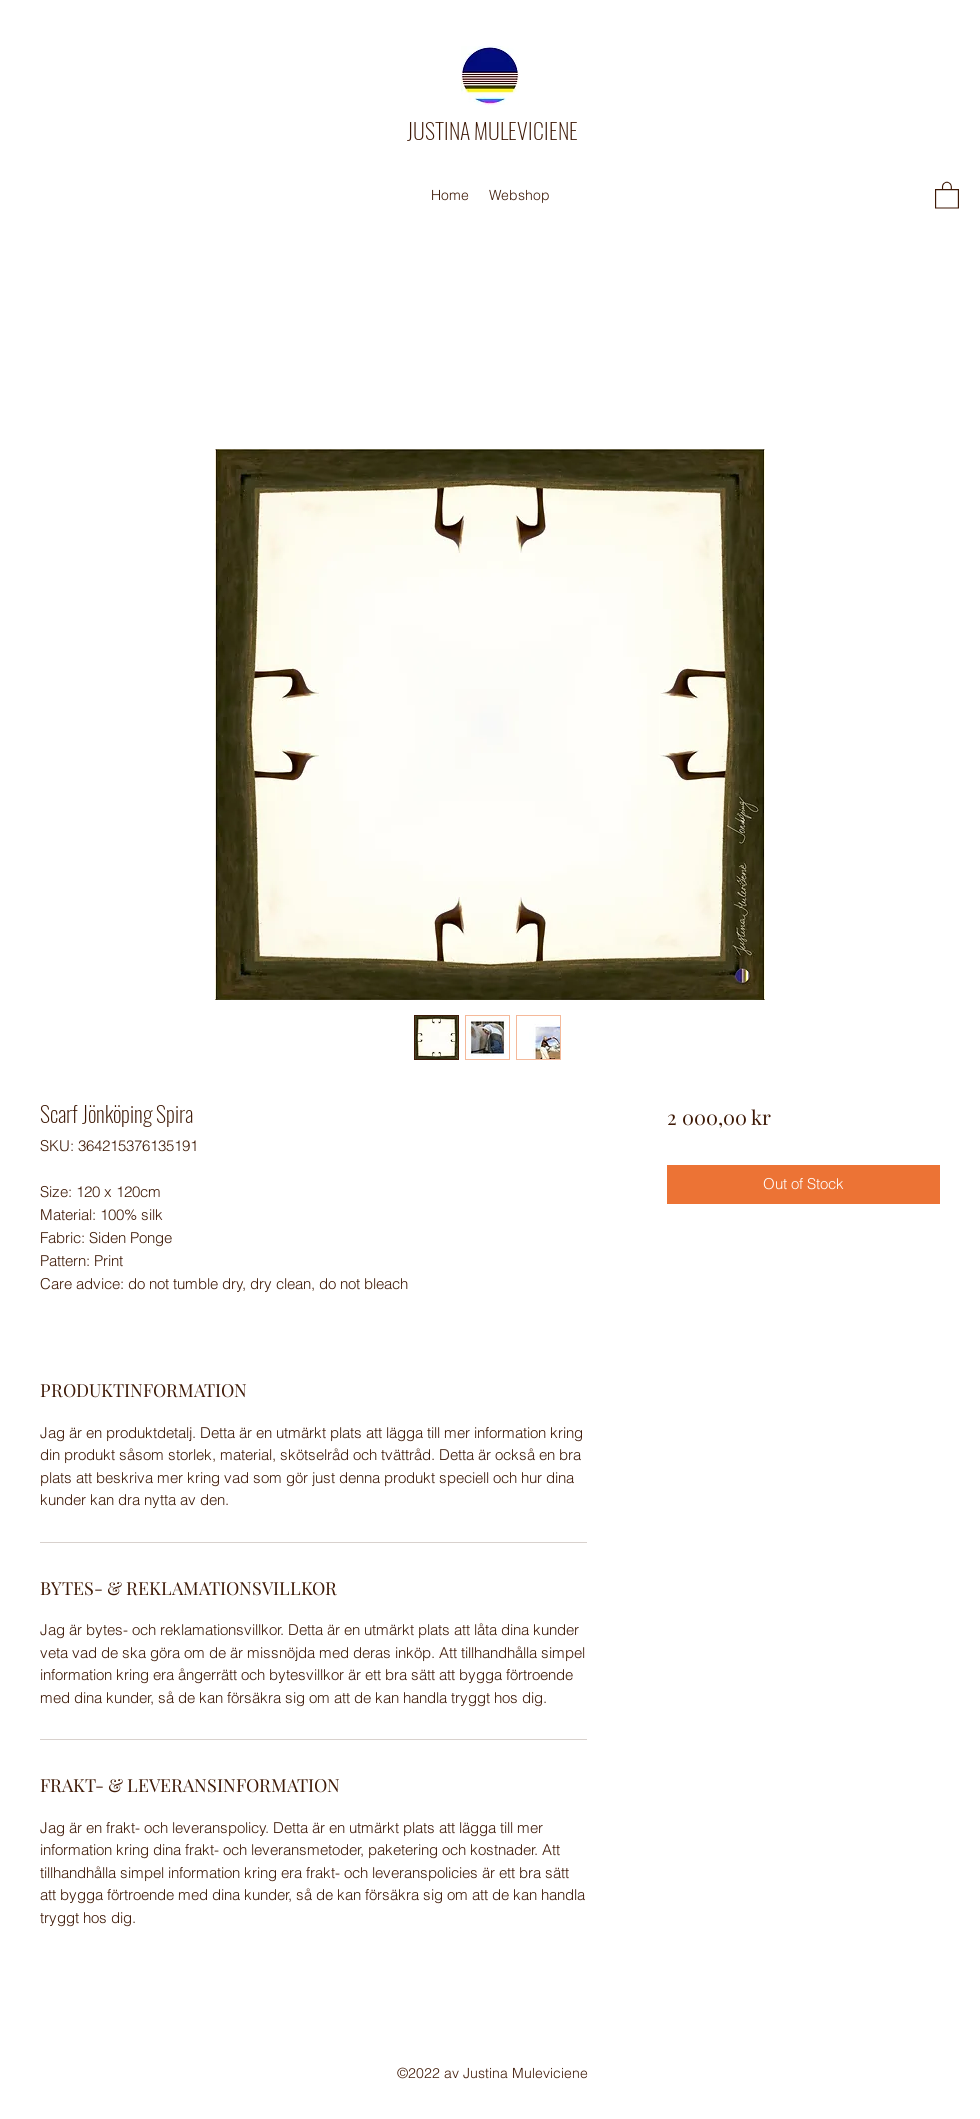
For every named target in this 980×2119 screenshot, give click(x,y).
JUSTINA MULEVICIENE (492, 130)
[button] (947, 194)
